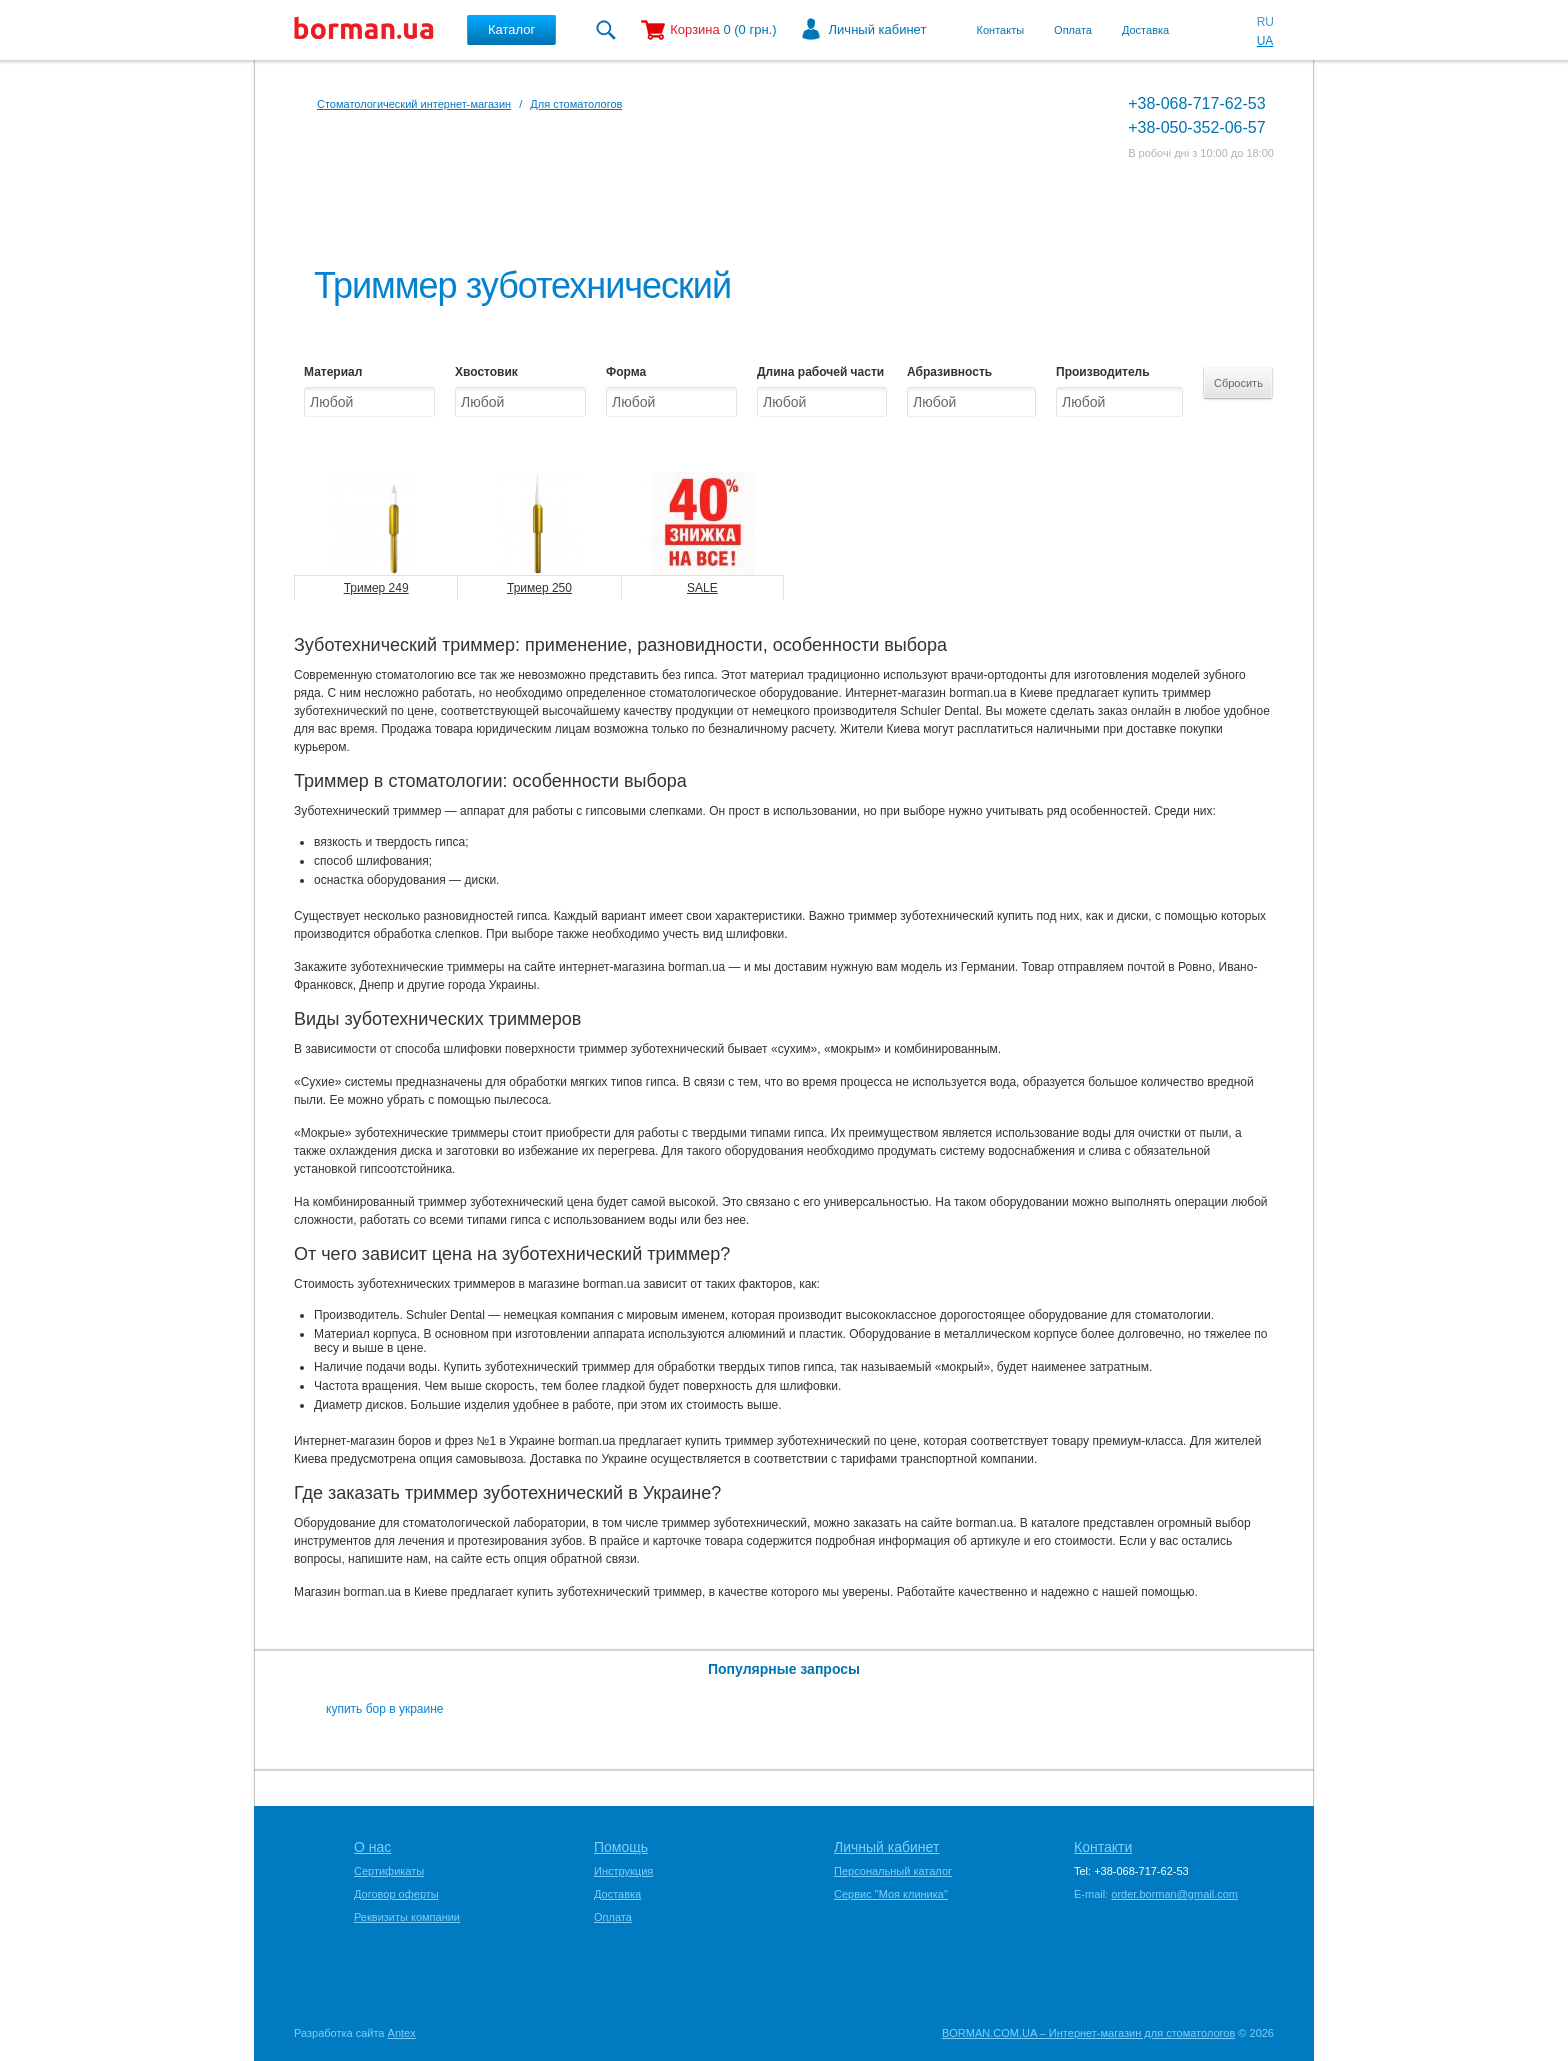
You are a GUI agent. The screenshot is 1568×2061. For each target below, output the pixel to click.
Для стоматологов (576, 104)
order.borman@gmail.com (1174, 1894)
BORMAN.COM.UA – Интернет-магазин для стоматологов (1088, 2033)
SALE (702, 588)
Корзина (695, 29)
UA (1265, 41)
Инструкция (623, 1871)
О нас (372, 1847)
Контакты (1001, 30)
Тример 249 (376, 588)
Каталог (511, 29)
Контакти (1103, 1847)
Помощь (621, 1847)
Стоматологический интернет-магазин (414, 104)
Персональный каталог (893, 1871)
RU (1265, 22)
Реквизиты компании (407, 1917)
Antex (402, 2033)
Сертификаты (389, 1871)
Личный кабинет (878, 29)
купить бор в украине (385, 1709)
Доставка (1145, 30)
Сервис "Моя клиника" (891, 1894)
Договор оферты (396, 1894)
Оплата (1073, 30)
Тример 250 (539, 588)
